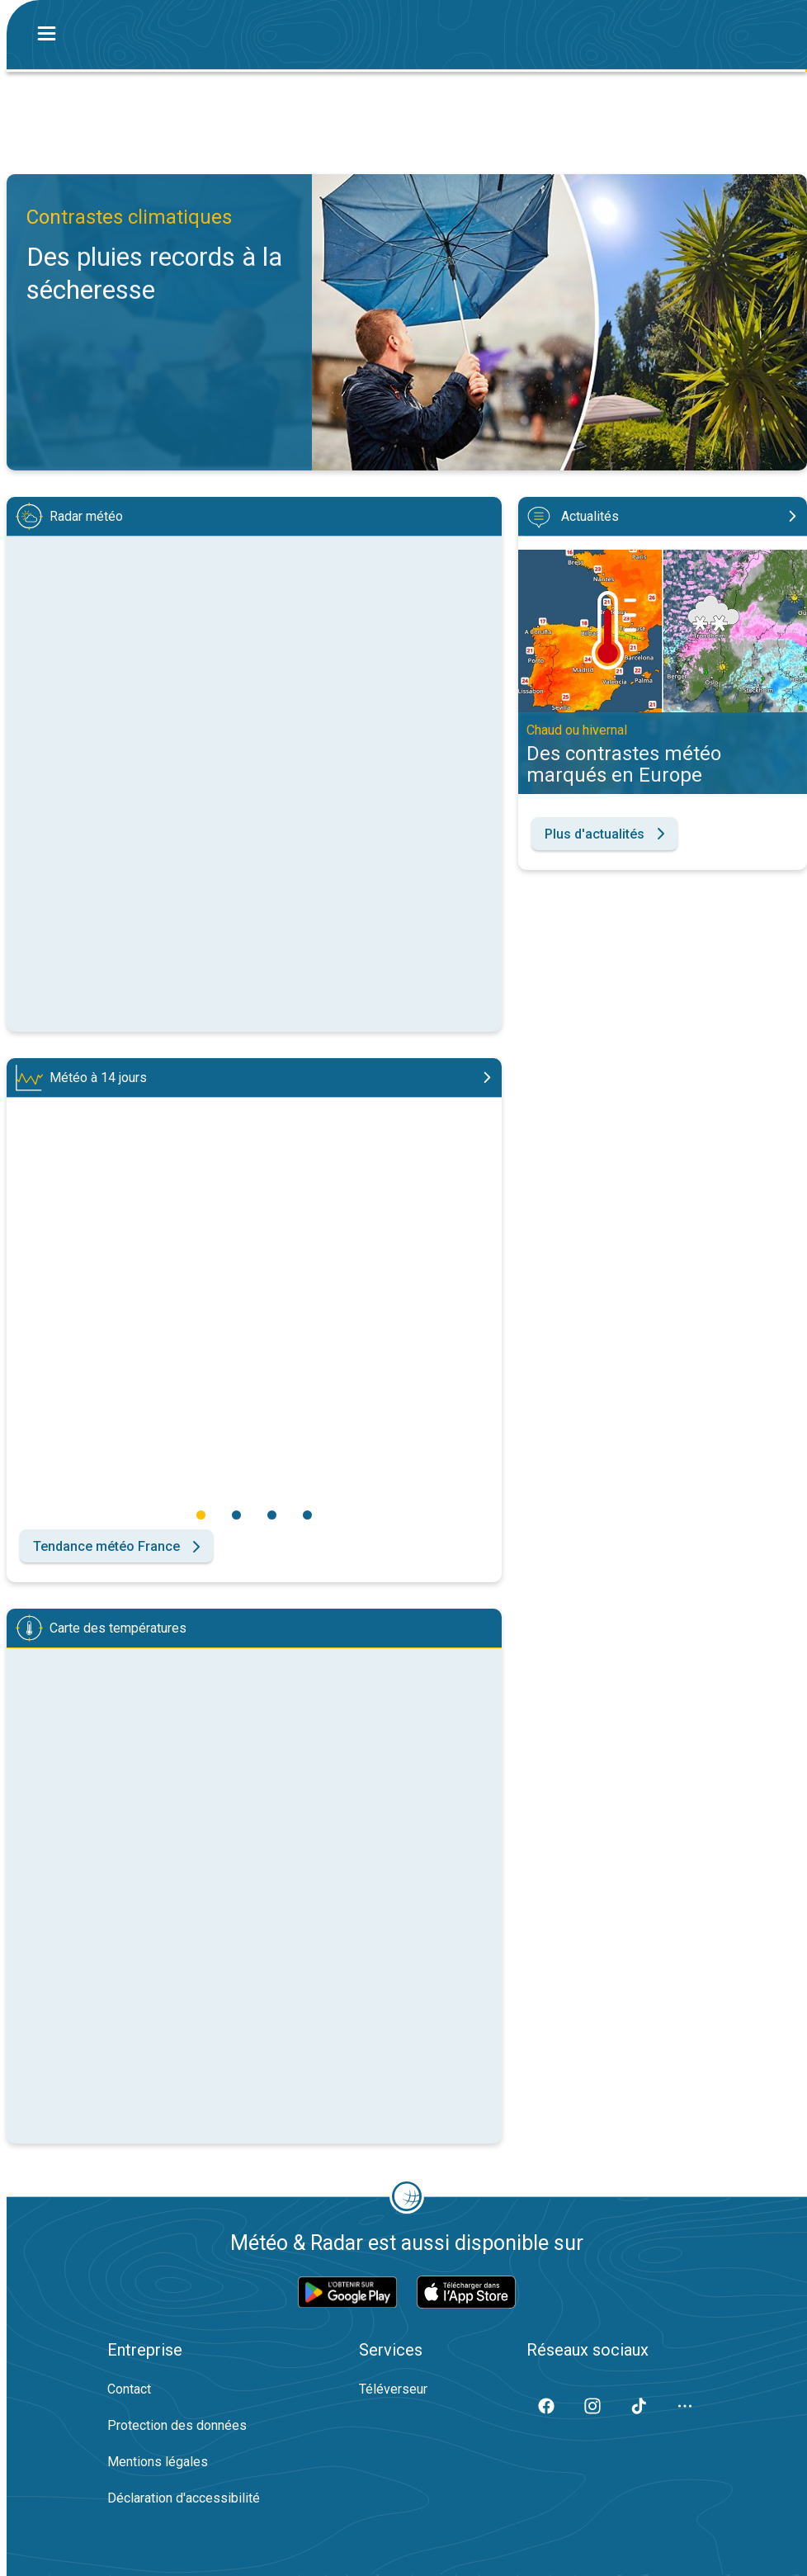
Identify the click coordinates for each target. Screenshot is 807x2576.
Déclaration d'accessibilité (183, 2498)
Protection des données (177, 2425)
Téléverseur (393, 2389)
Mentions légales (157, 2462)
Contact (129, 2389)
